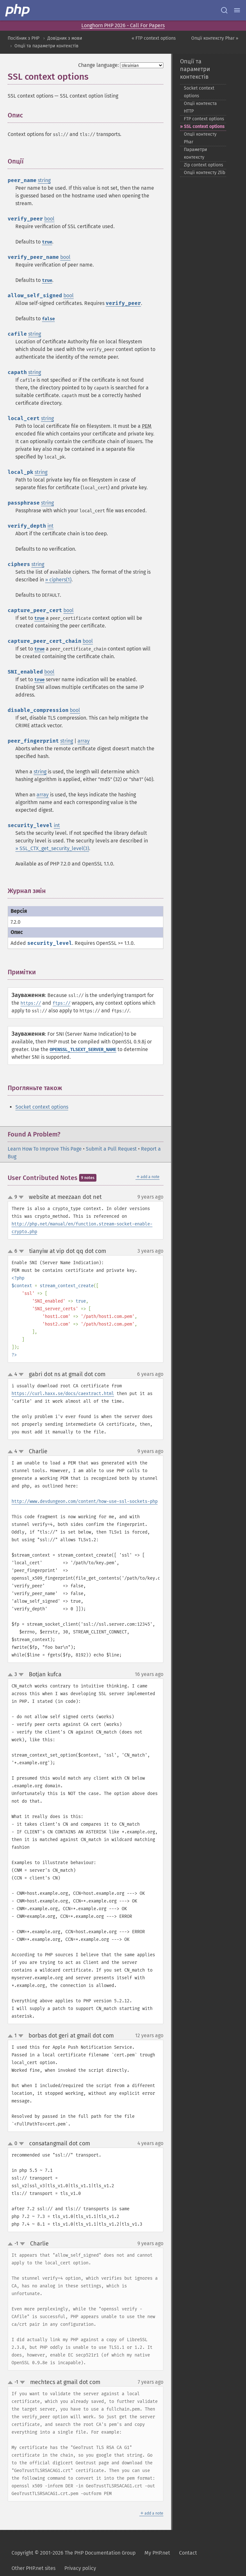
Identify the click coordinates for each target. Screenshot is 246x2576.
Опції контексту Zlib (204, 172)
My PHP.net (157, 2553)
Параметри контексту (195, 153)
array (84, 741)
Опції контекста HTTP (200, 107)
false (48, 319)
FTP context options (204, 119)
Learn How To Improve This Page (45, 1149)
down (21, 1197)
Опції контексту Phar (200, 138)
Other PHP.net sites (33, 2568)
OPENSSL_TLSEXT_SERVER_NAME (83, 1049)
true (47, 242)
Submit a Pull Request (111, 1149)
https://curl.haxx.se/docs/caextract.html (63, 1393)
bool (49, 219)
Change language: (98, 65)
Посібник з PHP (23, 38)
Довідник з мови (64, 38)
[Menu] (237, 10)
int (50, 526)
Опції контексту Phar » (214, 38)
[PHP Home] (18, 10)
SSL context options (204, 126)
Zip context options (203, 165)
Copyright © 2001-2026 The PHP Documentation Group (73, 2553)
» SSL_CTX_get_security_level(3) (52, 848)
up (11, 1197)
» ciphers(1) (58, 580)
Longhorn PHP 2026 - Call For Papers (123, 25)
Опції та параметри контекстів (46, 46)
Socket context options (41, 1107)
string (44, 180)
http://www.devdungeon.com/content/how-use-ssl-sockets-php (85, 1501)
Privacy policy (80, 2568)
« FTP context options (154, 38)
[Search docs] (224, 10)
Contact (188, 2553)
